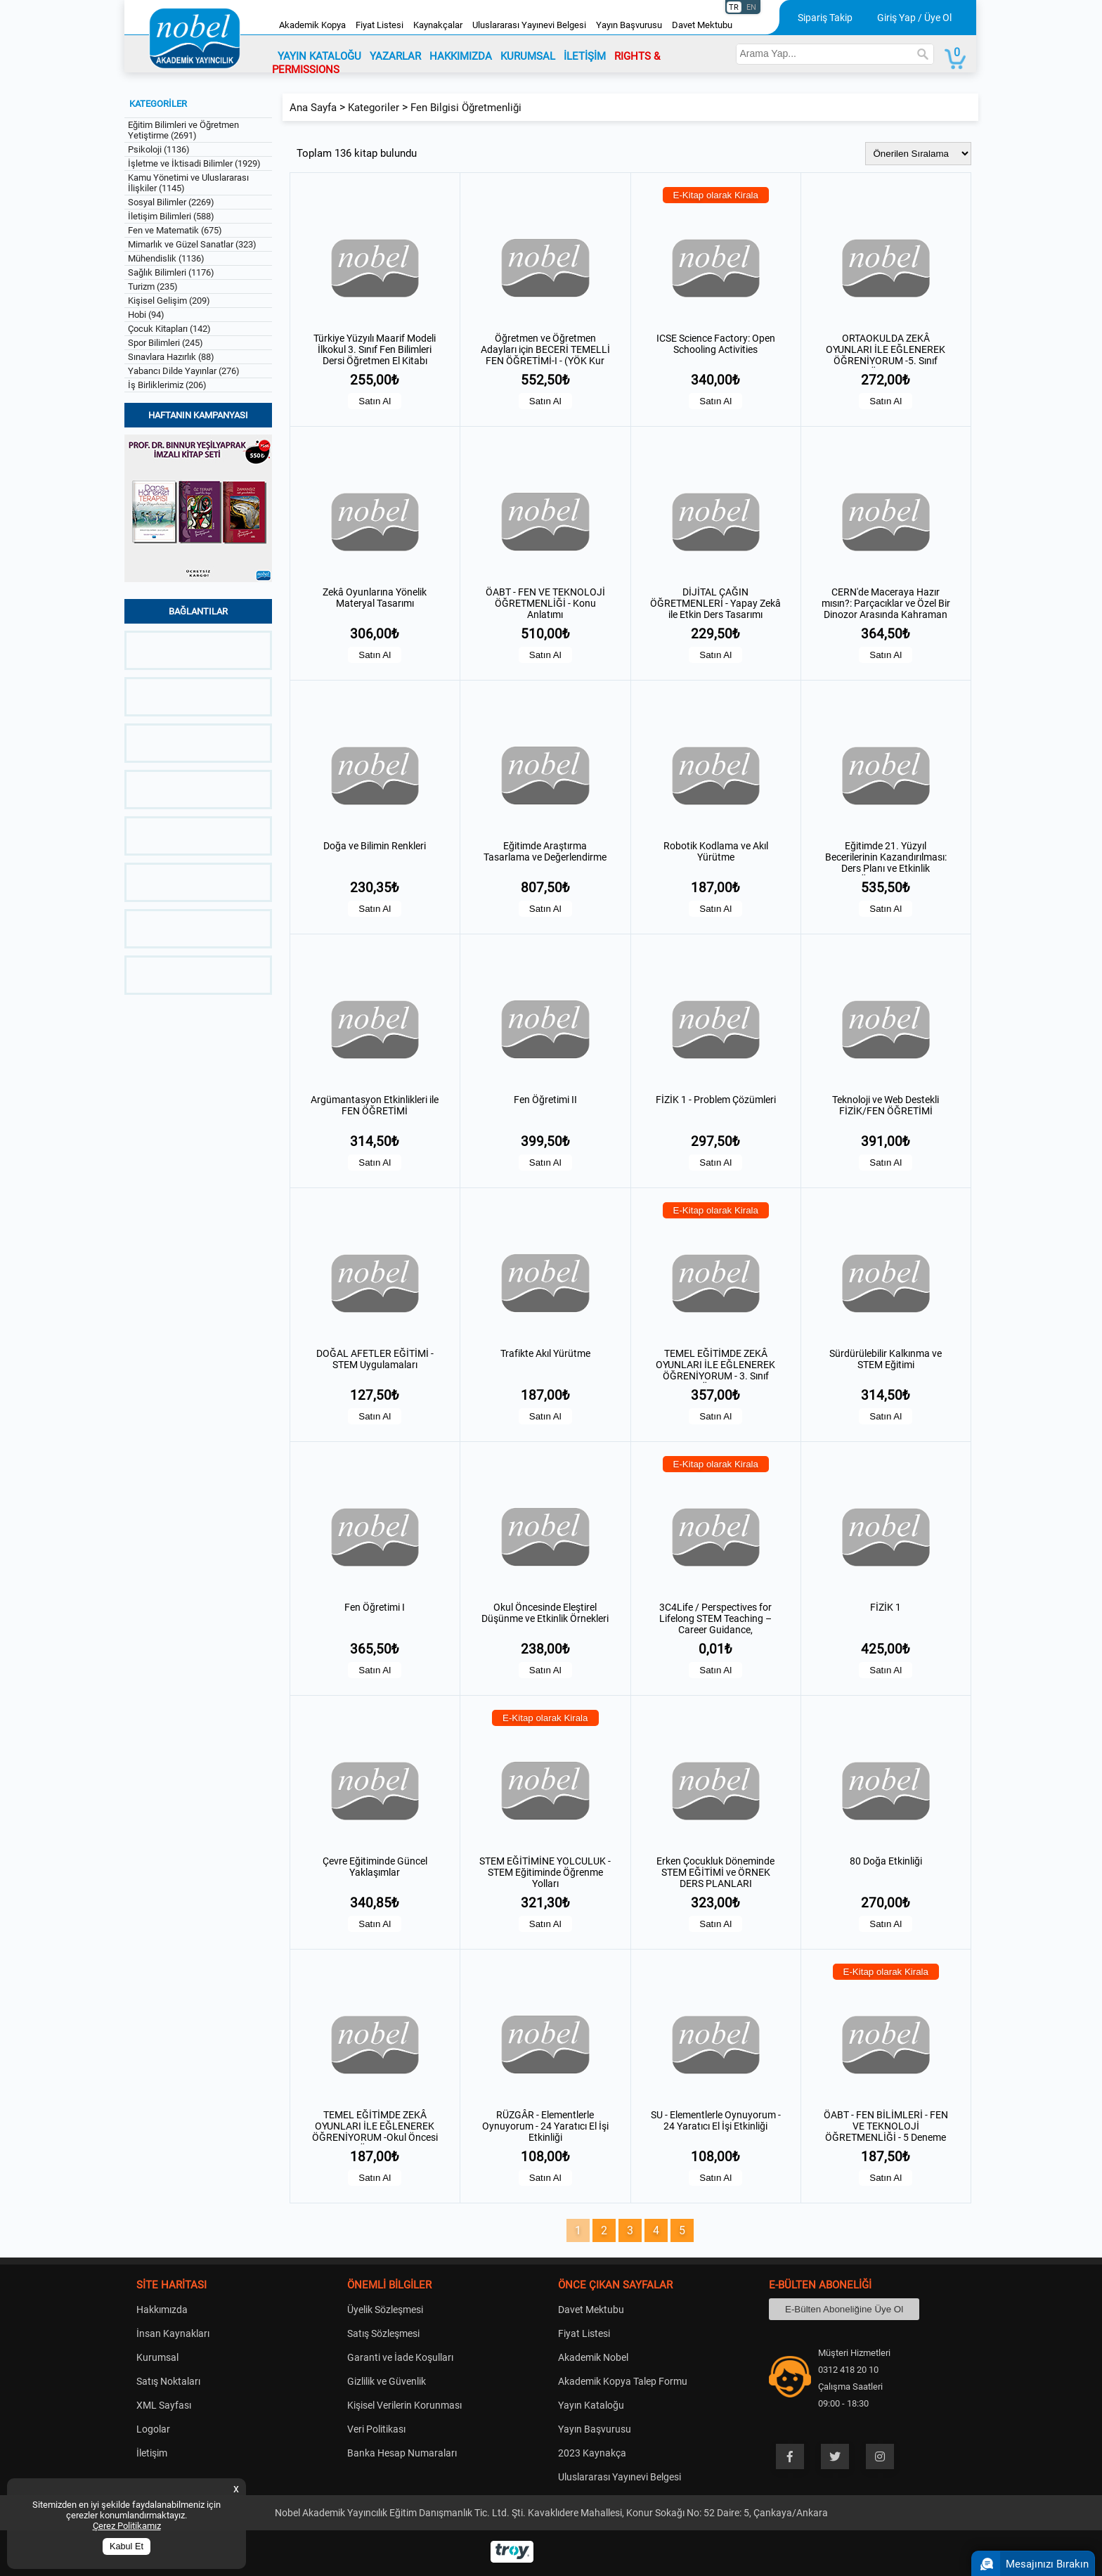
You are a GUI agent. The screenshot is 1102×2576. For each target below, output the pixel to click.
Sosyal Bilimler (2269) (171, 202)
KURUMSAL (527, 56)
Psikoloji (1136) (159, 149)
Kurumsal (157, 2357)
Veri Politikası (376, 2429)
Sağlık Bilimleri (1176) (171, 272)
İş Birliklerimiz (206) (167, 385)
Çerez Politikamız (127, 2525)
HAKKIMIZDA (460, 56)
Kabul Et (126, 2546)
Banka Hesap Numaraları (402, 2453)
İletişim (151, 2453)
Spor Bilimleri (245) (165, 342)
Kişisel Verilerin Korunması (404, 2405)
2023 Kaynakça (592, 2453)
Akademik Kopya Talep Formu (622, 2381)
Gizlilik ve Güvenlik (386, 2381)
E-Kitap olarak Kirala (716, 195)
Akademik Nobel (593, 2357)
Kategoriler (373, 107)
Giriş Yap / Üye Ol (914, 17)
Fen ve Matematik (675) (175, 230)
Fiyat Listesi (379, 25)
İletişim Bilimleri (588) (171, 216)
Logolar (153, 2429)
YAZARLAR (395, 56)
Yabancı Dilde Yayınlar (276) (184, 371)
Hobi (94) (146, 314)
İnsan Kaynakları (172, 2333)
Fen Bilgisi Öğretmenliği (465, 107)
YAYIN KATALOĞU (319, 56)
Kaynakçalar (437, 25)
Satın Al (374, 401)
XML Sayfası (163, 2405)
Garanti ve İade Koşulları (400, 2357)
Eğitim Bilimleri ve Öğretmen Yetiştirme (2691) (183, 130)
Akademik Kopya (312, 25)
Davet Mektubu (702, 25)
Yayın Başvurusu (629, 25)
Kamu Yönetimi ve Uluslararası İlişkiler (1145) (188, 182)
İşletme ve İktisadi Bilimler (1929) (194, 163)
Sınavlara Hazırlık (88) (171, 357)
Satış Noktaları (168, 2381)
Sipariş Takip (825, 17)
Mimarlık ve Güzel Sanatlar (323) (192, 244)
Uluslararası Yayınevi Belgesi (529, 25)
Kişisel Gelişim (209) (169, 300)
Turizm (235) (153, 286)
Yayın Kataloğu (591, 2405)
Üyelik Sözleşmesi (385, 2309)
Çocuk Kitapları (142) (169, 328)
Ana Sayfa (313, 107)
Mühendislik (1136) (166, 258)
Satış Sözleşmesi (383, 2333)
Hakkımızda (162, 2309)
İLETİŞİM (585, 56)
